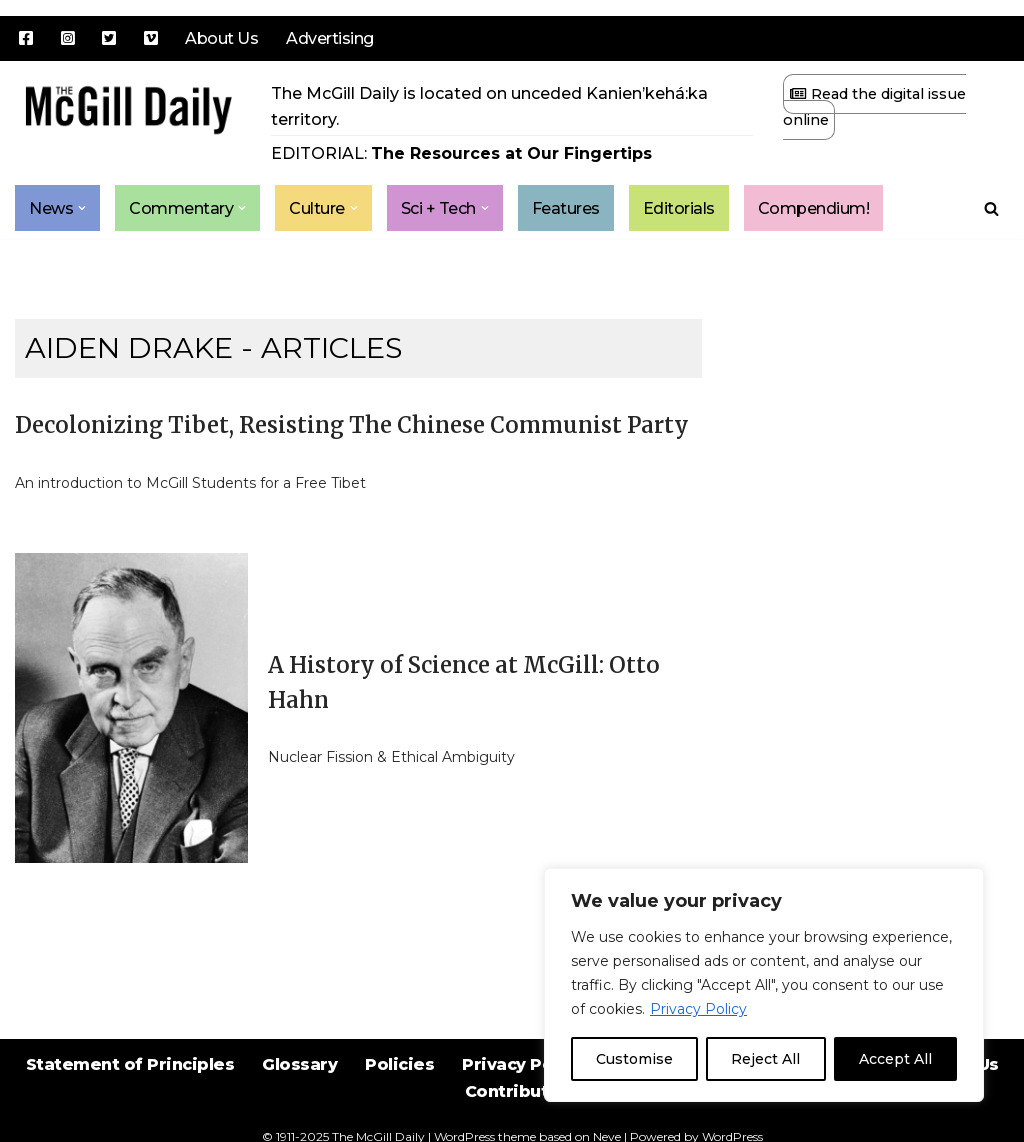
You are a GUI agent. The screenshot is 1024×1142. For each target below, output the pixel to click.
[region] (764, 985)
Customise (634, 1059)
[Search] (991, 208)
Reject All (765, 1059)
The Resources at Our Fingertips (511, 153)
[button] (82, 208)
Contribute (512, 1091)
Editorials (679, 208)
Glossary (299, 1064)
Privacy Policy (698, 1009)
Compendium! (814, 208)
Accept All (895, 1059)
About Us (221, 38)
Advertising (330, 38)
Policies (399, 1064)
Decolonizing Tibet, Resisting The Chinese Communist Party (352, 425)
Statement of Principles (130, 1064)
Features (566, 208)
